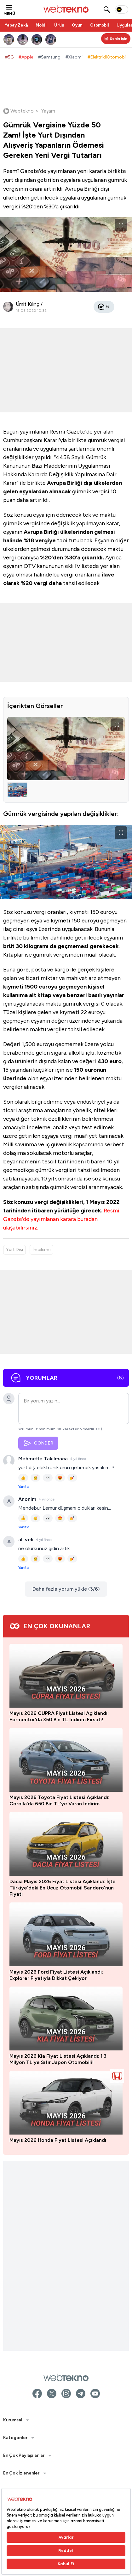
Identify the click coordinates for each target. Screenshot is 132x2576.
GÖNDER (38, 1443)
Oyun (77, 25)
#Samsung (49, 57)
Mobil (41, 25)
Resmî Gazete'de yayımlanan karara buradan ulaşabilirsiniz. (61, 1219)
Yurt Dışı (14, 1249)
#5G (9, 57)
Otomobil (99, 25)
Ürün (59, 25)
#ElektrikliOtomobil (107, 57)
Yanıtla (23, 1486)
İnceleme (41, 1249)
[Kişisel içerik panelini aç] (115, 38)
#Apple (26, 57)
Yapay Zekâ (16, 25)
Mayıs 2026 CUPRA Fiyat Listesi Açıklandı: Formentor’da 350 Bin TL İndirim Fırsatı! (59, 2419)
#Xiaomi (74, 57)
